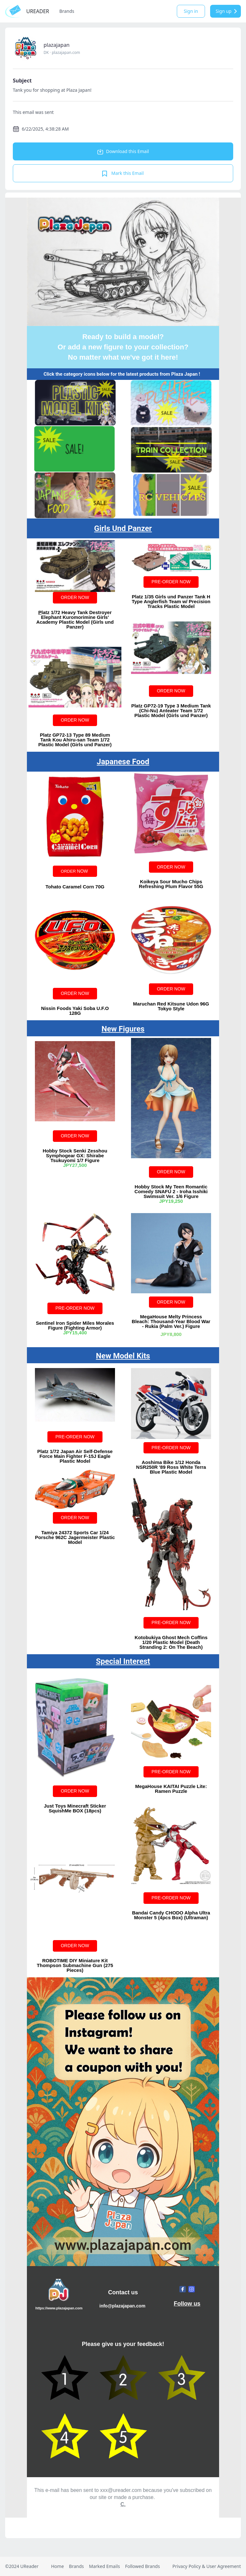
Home (57, 2566)
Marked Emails (104, 2566)
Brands (66, 11)
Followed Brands (142, 2566)
